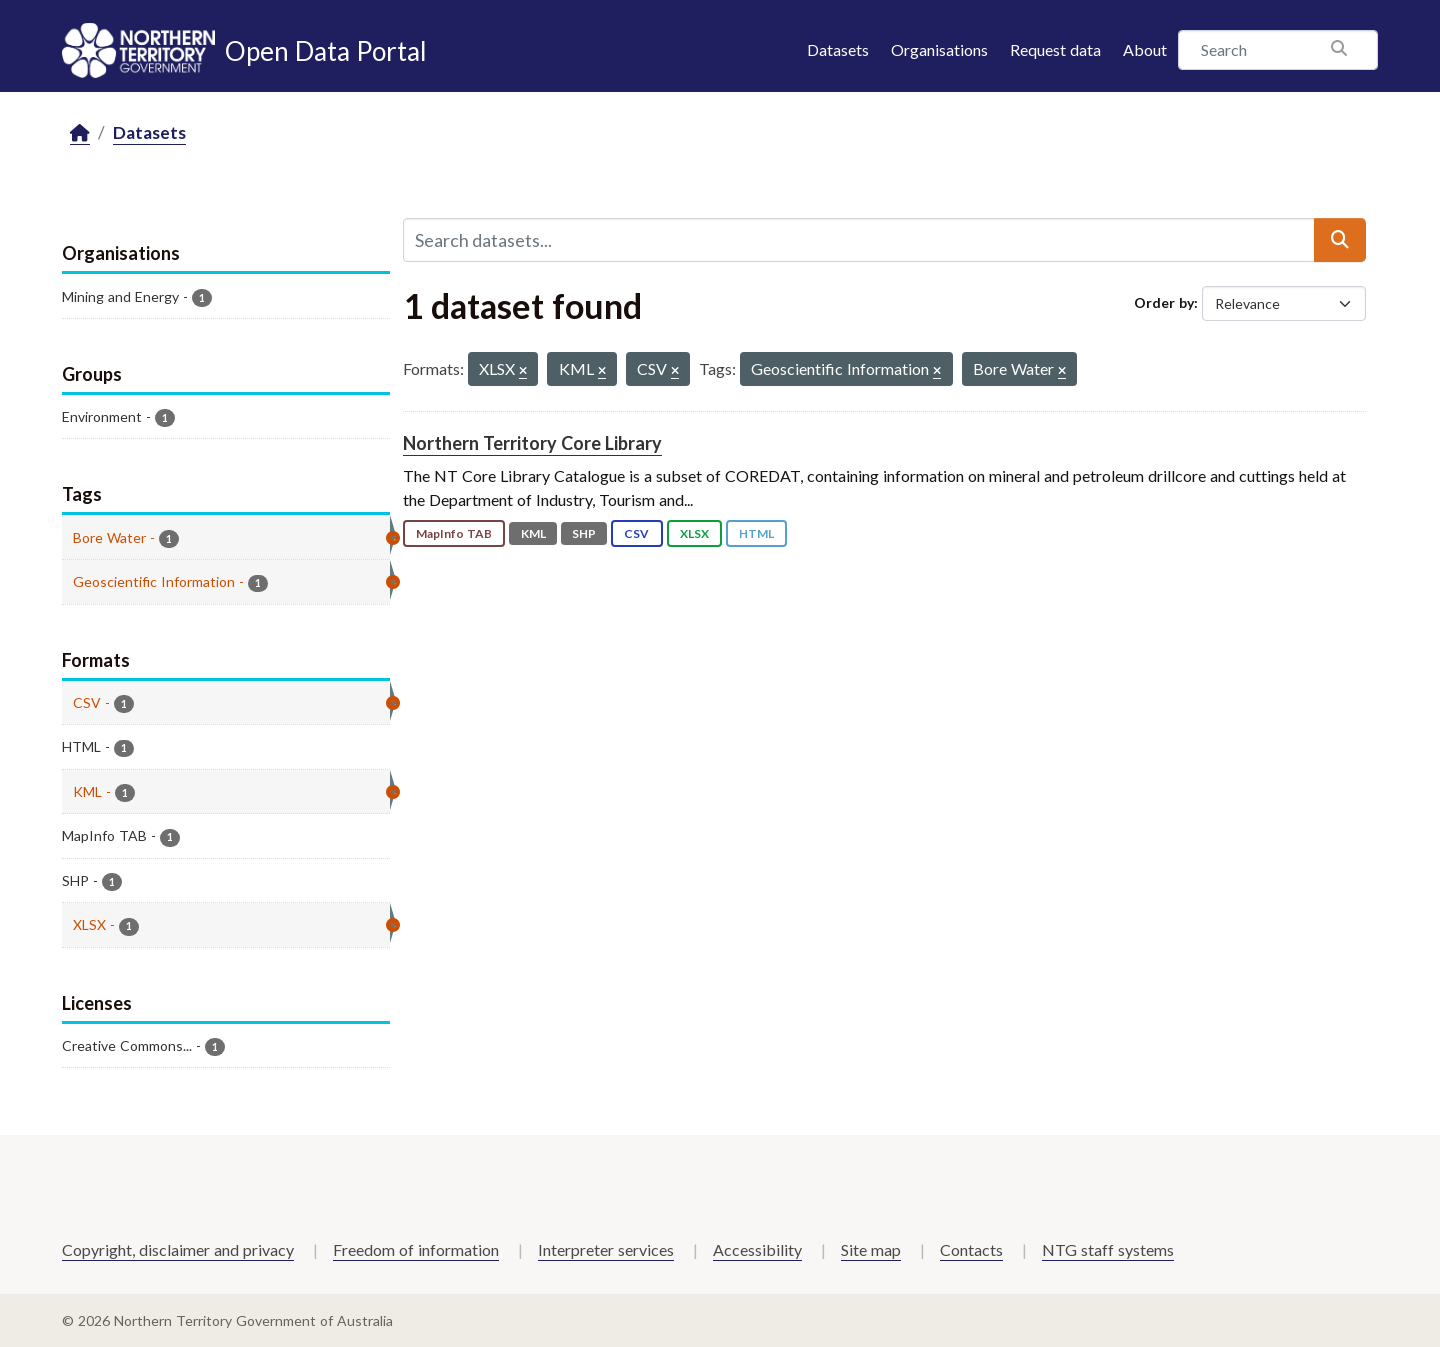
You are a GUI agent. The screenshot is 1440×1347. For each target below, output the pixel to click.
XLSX (694, 533)
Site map (871, 1249)
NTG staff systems (1108, 1249)
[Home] (80, 133)
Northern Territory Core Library (532, 443)
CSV (636, 533)
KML (533, 533)
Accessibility (757, 1249)
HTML (756, 533)
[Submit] (1340, 240)
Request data (1055, 49)
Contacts (971, 1249)
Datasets (838, 49)
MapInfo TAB (454, 533)
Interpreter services (606, 1249)
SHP (584, 533)
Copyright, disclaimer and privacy (178, 1249)
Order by (1164, 302)
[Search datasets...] (859, 240)
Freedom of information (416, 1249)
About (1145, 49)
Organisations (939, 49)
